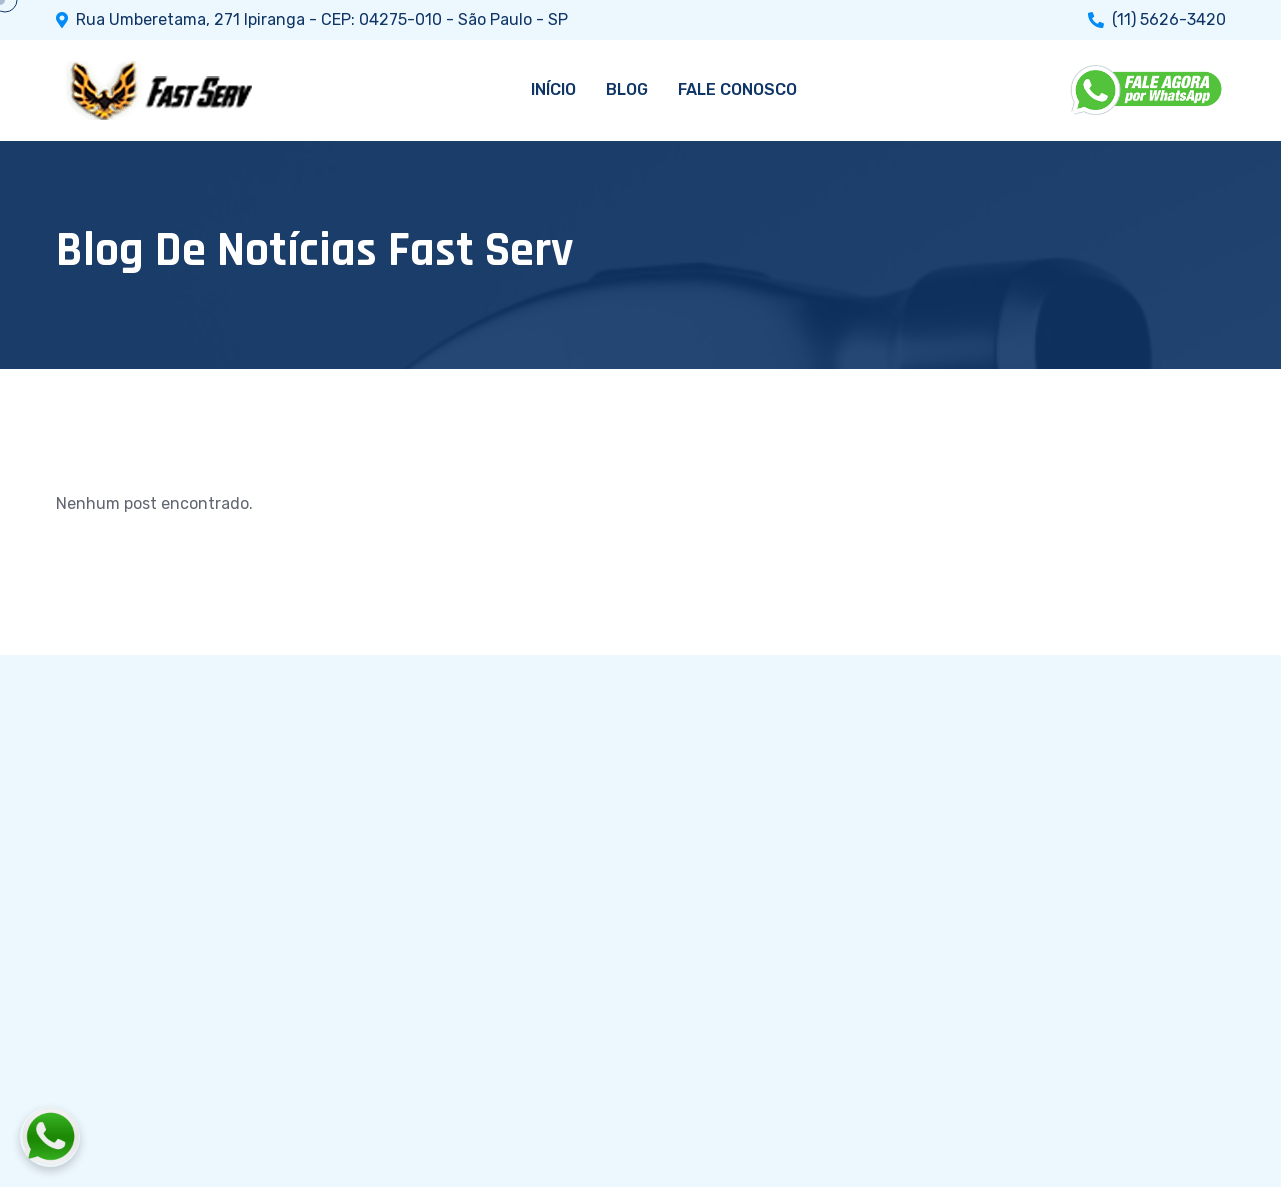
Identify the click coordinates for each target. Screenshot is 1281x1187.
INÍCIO (553, 89)
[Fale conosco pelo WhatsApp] (161, 1137)
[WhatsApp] (1148, 90)
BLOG (627, 89)
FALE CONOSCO (737, 89)
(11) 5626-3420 (1169, 20)
